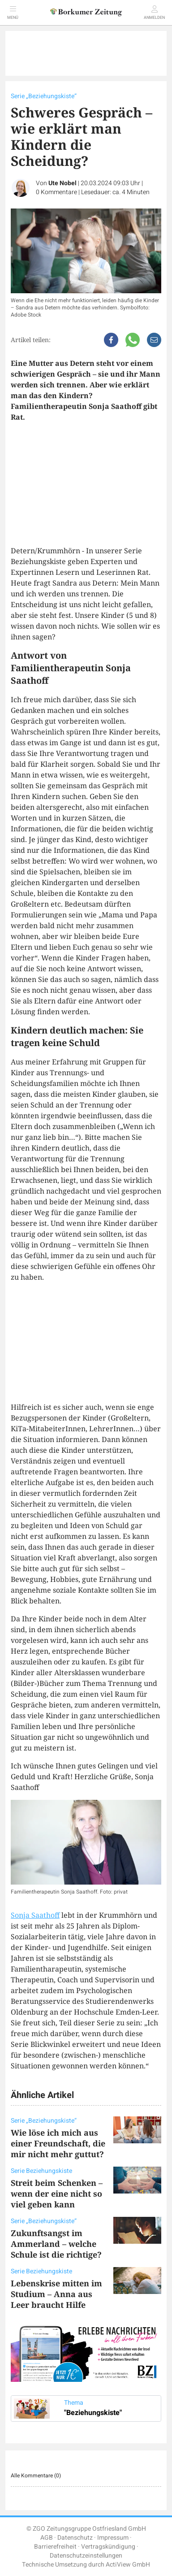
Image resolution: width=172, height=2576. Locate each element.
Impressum (113, 2537)
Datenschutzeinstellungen (86, 2555)
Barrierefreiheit (55, 2546)
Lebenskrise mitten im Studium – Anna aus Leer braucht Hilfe (56, 2294)
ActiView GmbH (128, 2564)
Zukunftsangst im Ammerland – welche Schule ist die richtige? (56, 2244)
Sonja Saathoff (35, 1915)
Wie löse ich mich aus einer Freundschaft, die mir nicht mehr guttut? (58, 2143)
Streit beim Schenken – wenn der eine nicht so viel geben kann (57, 2193)
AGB (46, 2537)
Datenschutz (75, 2537)
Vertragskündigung (108, 2546)
